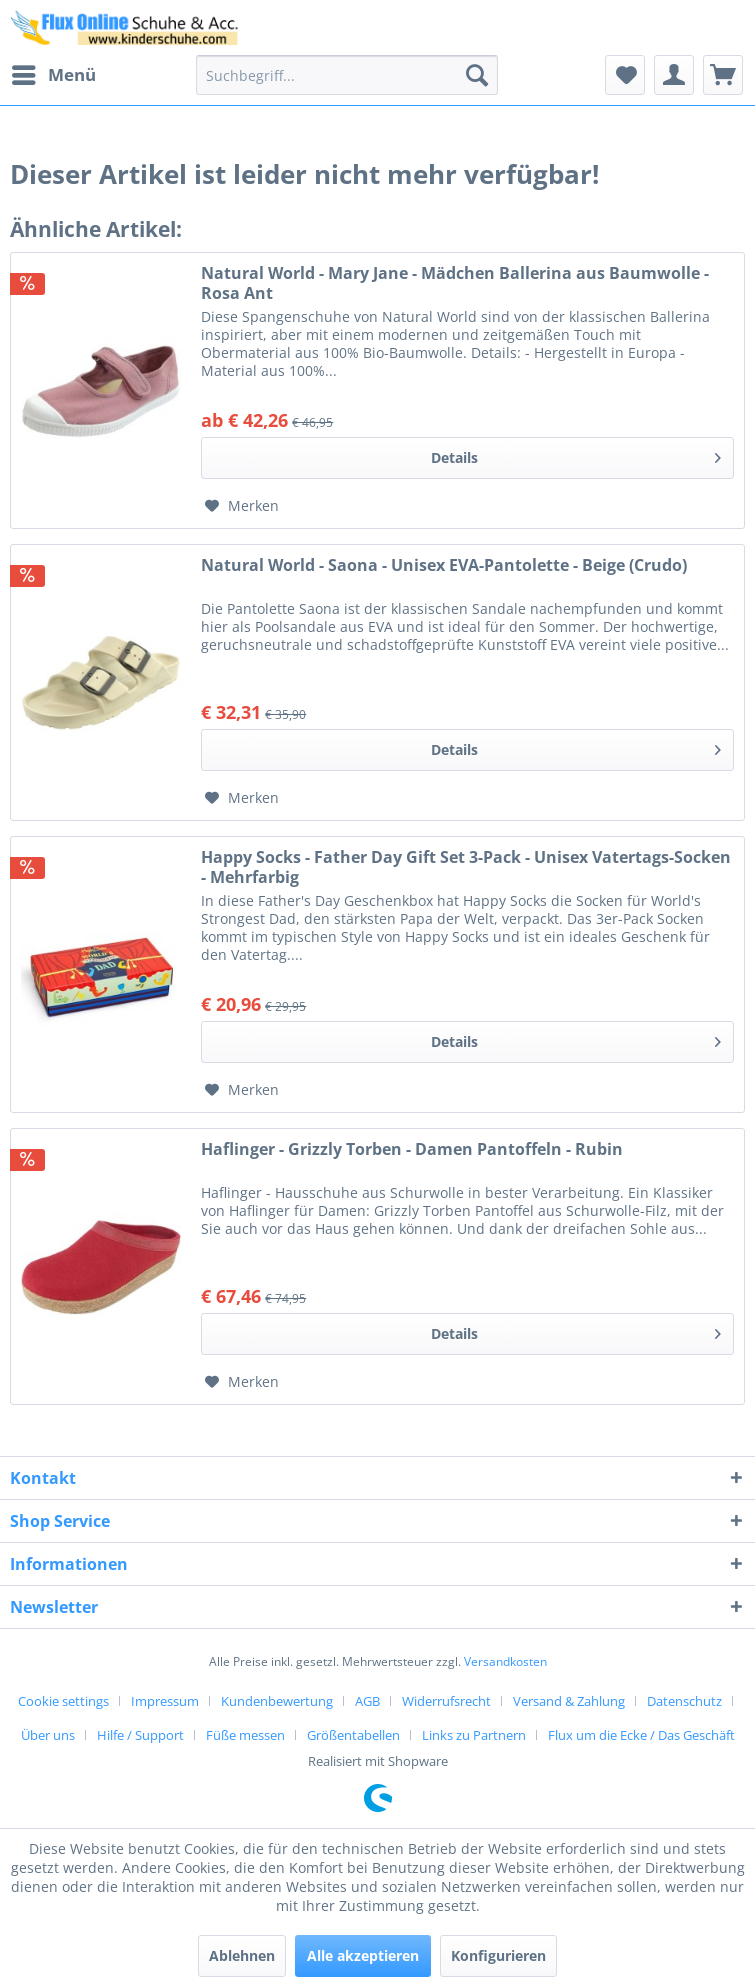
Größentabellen (353, 1735)
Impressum (165, 1701)
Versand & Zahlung (569, 1701)
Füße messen (245, 1735)
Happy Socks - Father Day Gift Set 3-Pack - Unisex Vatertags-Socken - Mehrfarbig (466, 867)
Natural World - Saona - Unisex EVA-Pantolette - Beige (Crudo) (444, 565)
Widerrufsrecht (446, 1701)
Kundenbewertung (277, 1701)
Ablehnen (242, 1955)
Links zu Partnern (474, 1735)
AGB (367, 1701)
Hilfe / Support (140, 1735)
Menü (54, 72)
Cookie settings (63, 1701)
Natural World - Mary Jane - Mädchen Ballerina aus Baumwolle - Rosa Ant (455, 283)
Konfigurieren (498, 1955)
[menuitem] (53, 75)
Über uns (48, 1735)
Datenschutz (684, 1701)
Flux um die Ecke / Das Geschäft (641, 1735)
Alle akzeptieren (363, 1955)
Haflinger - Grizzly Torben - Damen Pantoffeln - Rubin (412, 1149)
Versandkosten (505, 1661)
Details (576, 454)
